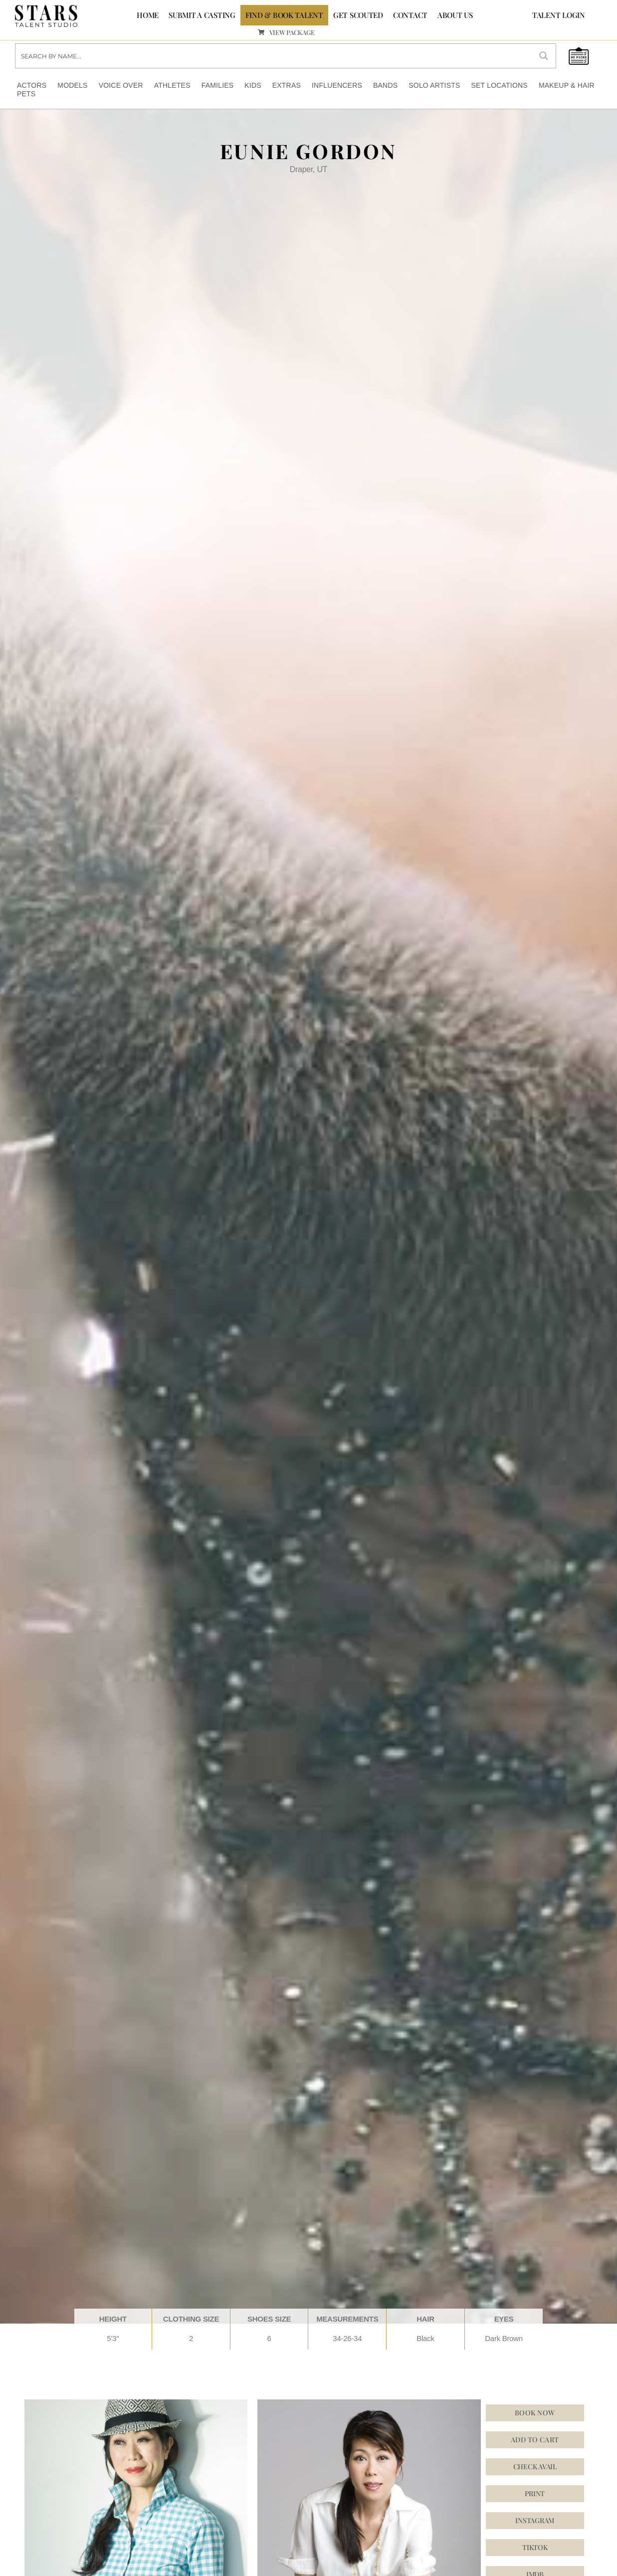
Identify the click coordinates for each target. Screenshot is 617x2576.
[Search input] (274, 55)
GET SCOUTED (358, 15)
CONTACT (410, 15)
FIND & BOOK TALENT (284, 15)
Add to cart (535, 2439)
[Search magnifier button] (544, 56)
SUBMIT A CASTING (202, 15)
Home (148, 15)
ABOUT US (455, 15)
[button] (535, 2520)
